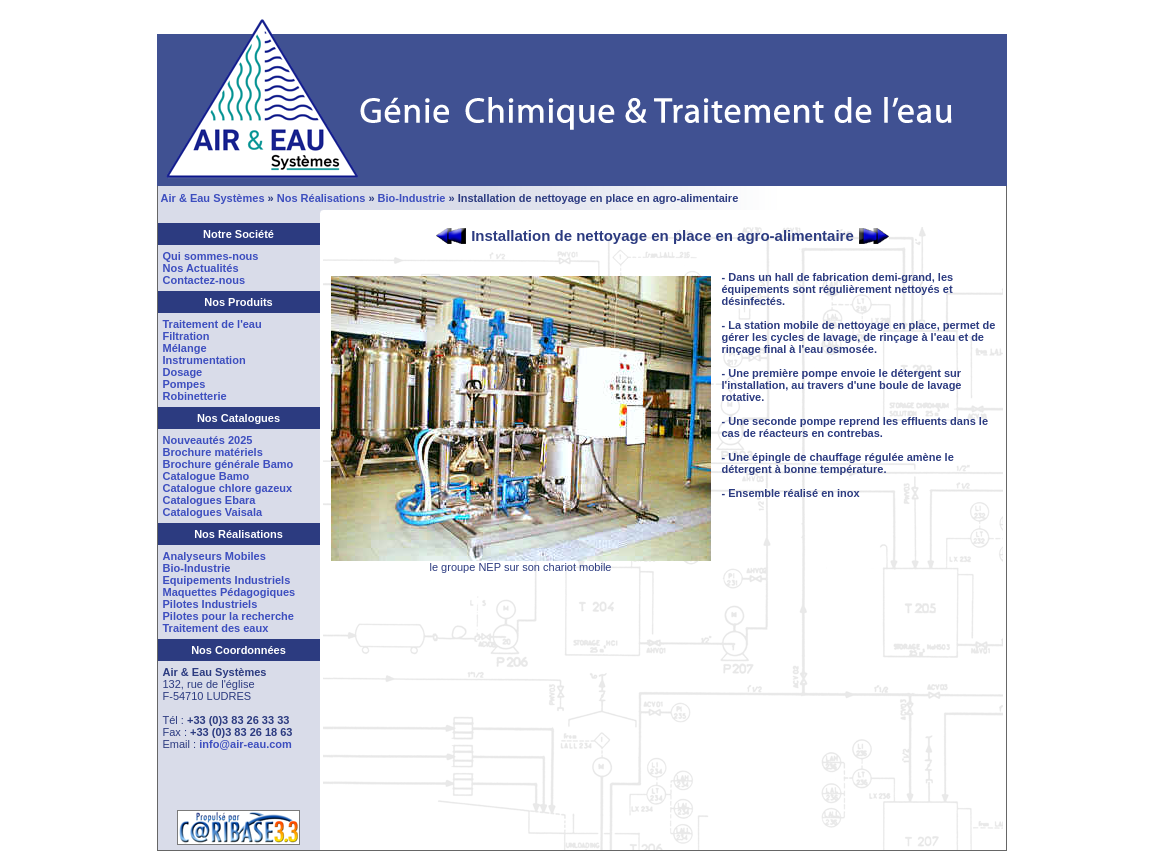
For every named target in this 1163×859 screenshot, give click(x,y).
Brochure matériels (213, 452)
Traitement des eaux (216, 628)
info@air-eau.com (245, 744)
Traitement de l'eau (212, 324)
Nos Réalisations (321, 198)
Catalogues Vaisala (213, 512)
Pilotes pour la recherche (228, 616)
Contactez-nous (204, 280)
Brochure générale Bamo (228, 464)
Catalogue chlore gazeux (228, 488)
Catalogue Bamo (206, 476)
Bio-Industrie (412, 198)
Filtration (186, 336)
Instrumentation (204, 360)
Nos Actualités (201, 268)
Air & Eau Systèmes (213, 198)
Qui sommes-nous (211, 256)
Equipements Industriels (227, 580)
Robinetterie (195, 396)
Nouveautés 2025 (208, 440)
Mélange (185, 348)
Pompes (184, 384)
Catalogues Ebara (209, 500)
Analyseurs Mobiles (214, 556)
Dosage (183, 372)
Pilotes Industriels (210, 604)
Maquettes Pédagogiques (229, 592)
